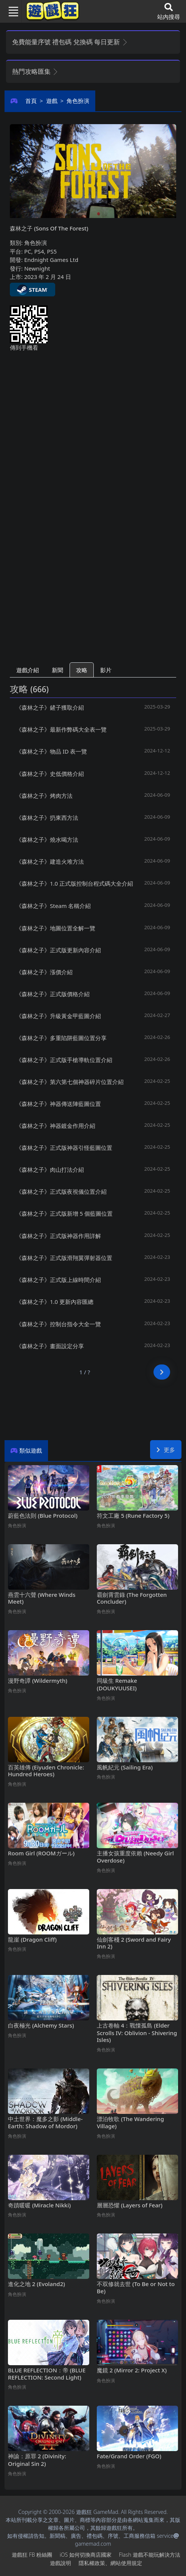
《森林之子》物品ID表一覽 (51, 751)
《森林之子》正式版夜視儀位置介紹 (61, 1191)
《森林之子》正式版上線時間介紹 (58, 1279)
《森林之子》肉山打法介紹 (50, 1169)
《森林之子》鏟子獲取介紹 (50, 707)
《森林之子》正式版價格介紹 (53, 994)
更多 (166, 1449)
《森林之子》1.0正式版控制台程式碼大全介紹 (74, 883)
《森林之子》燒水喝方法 (47, 839)
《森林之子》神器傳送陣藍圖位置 (58, 1103)
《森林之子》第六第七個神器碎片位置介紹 (70, 1082)
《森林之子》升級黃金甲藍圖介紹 (58, 1016)
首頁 (31, 100)
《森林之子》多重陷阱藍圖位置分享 (61, 1038)
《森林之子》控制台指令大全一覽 (58, 1324)
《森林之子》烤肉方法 (44, 795)
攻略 (81, 670)
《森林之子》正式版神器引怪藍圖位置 (64, 1147)
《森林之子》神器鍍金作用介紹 (55, 1125)
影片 (106, 670)
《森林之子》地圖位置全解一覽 (55, 928)
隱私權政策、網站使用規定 (110, 2563)
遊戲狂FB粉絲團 (32, 2554)
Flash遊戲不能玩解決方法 (149, 2554)
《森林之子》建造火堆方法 (50, 861)
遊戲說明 (60, 2563)
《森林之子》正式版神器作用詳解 (58, 1236)
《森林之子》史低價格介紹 (50, 773)
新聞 (57, 670)
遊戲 (51, 100)
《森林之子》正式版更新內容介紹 (58, 950)
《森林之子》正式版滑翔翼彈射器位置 (64, 1258)
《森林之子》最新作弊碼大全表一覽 (61, 729)
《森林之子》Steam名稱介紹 (53, 906)
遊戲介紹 (27, 670)
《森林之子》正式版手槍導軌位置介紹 (64, 1060)
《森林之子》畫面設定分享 (50, 1346)
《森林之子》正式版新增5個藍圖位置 (64, 1213)
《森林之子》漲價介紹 (44, 972)
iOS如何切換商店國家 (86, 2554)
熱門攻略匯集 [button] (35, 71)
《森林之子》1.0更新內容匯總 (54, 1301)
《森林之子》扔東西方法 (47, 817)
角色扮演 (78, 100)
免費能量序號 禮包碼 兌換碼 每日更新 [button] (70, 41)
